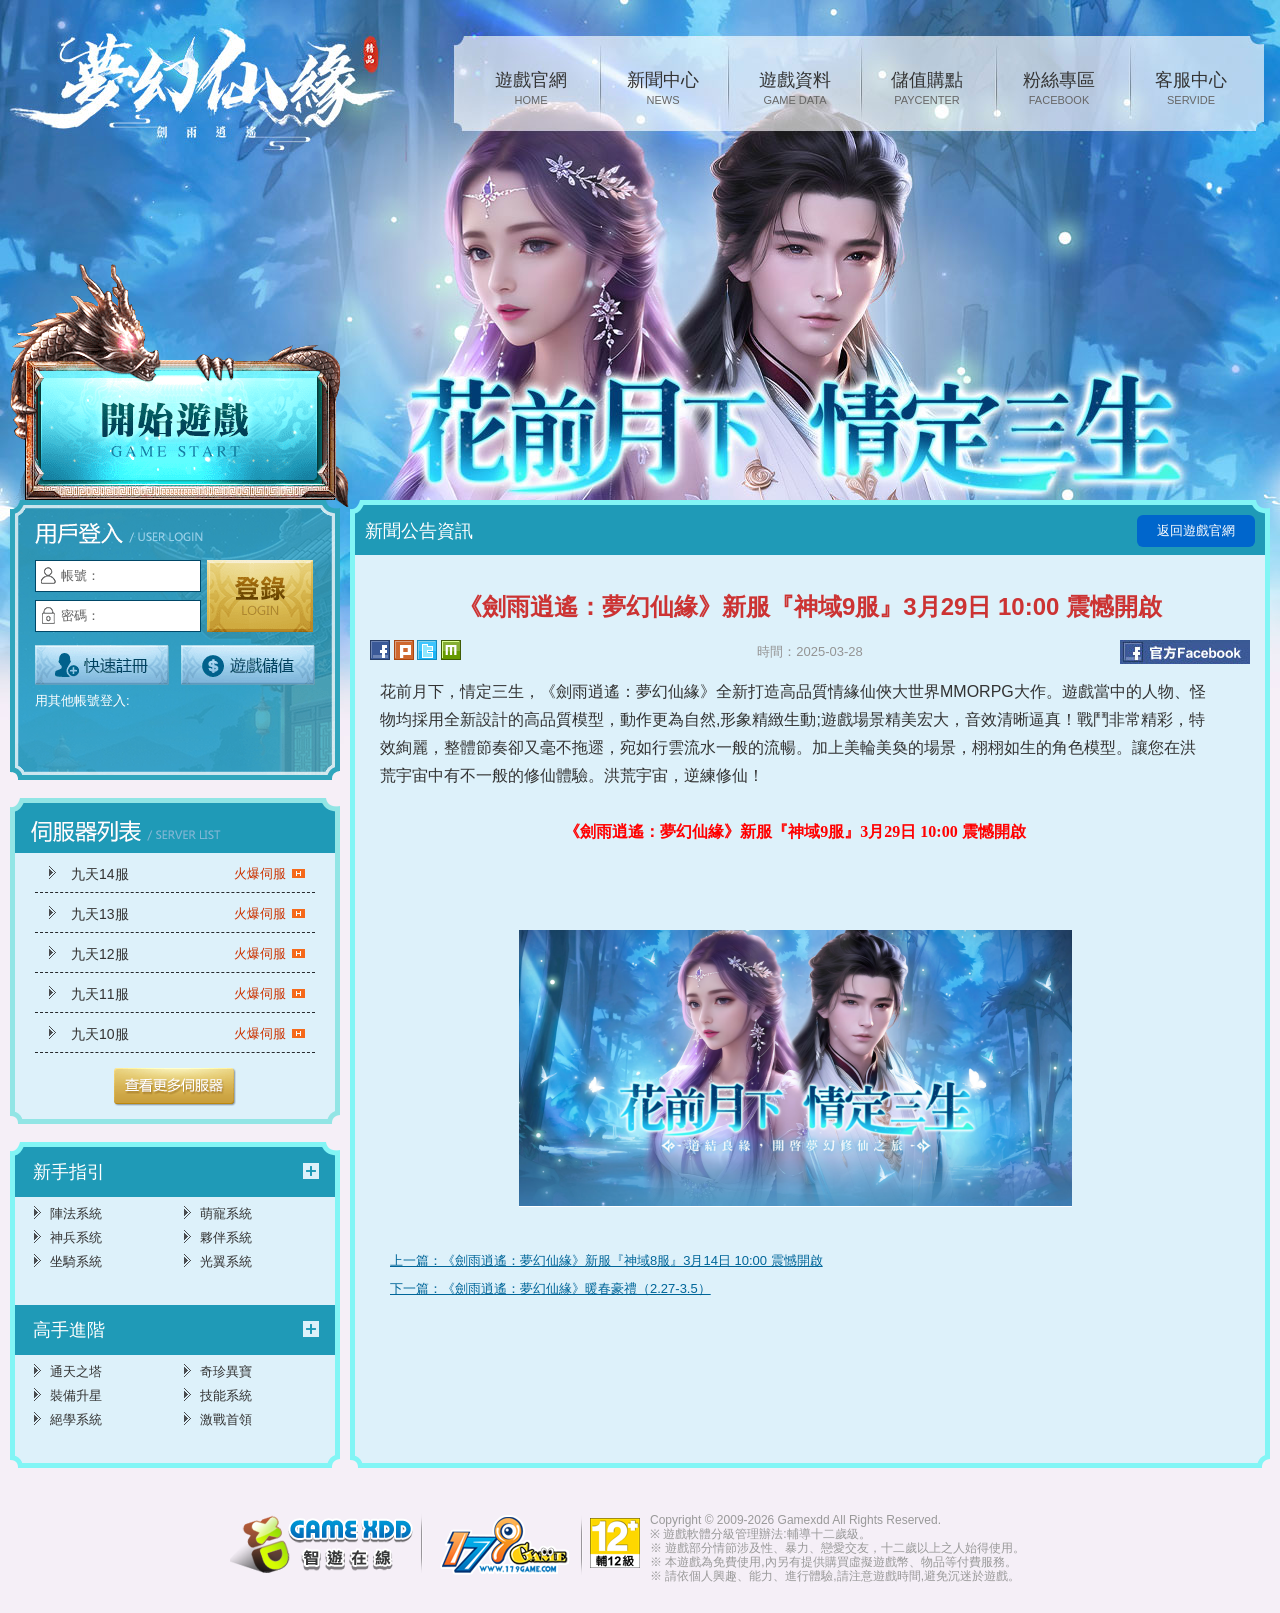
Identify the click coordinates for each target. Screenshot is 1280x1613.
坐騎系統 (76, 1261)
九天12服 (188, 954)
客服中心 (1191, 90)
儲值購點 (927, 90)
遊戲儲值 (248, 665)
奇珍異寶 (226, 1371)
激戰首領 (226, 1419)
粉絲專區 (1059, 90)
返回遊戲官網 (1196, 530)
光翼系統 (226, 1261)
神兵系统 (76, 1237)
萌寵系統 (226, 1213)
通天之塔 (76, 1371)
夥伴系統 (226, 1237)
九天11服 (188, 994)
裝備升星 (76, 1395)
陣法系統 (76, 1213)
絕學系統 (76, 1419)
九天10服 (188, 1034)
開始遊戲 (180, 387)
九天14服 (188, 874)
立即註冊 (102, 665)
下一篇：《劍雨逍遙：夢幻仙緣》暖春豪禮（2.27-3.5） (550, 1288)
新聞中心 (663, 90)
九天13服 (188, 914)
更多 (175, 1087)
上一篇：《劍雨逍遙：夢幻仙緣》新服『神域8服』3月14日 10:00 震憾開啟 (606, 1260)
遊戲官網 (531, 90)
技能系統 (226, 1395)
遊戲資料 (795, 90)
